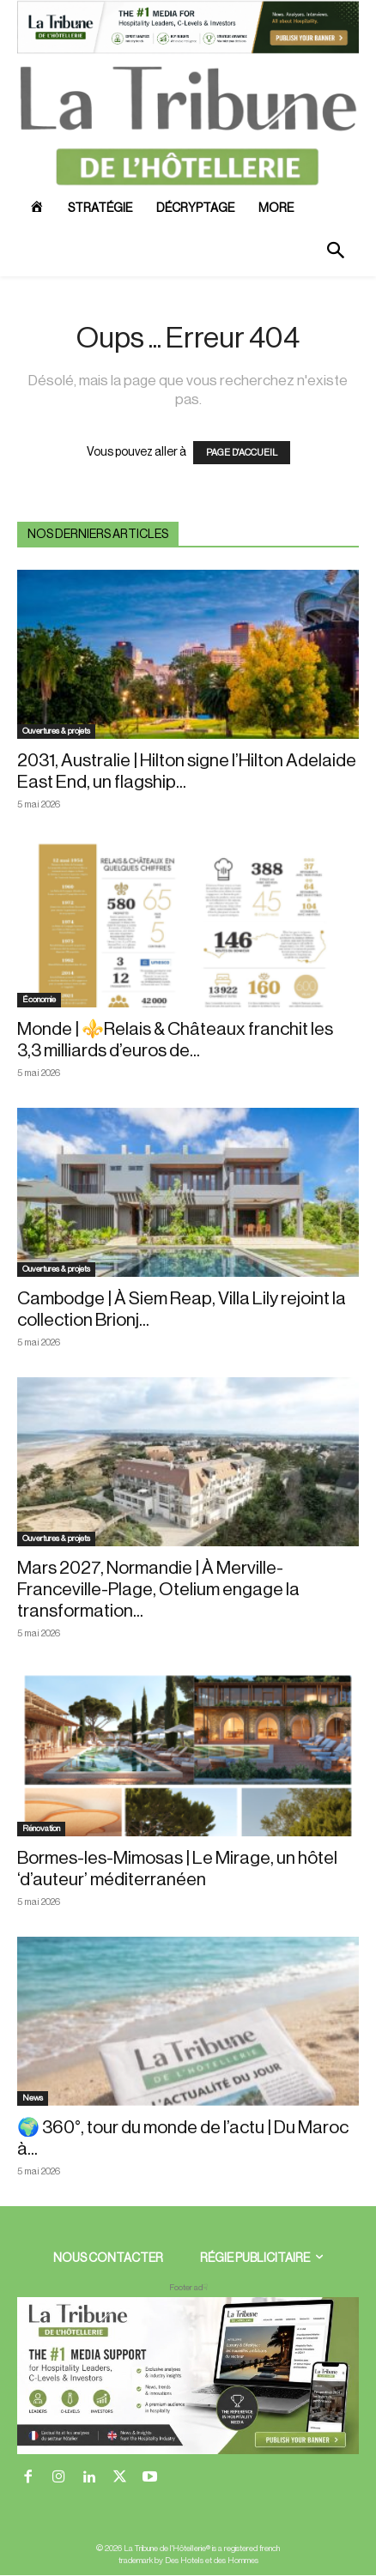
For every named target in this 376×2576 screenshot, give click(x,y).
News (32, 2098)
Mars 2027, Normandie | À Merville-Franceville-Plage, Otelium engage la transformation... (158, 1589)
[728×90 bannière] (188, 2375)
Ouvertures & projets (56, 731)
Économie (39, 999)
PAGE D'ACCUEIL (241, 452)
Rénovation (41, 1828)
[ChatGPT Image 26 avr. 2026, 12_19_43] (188, 51)
